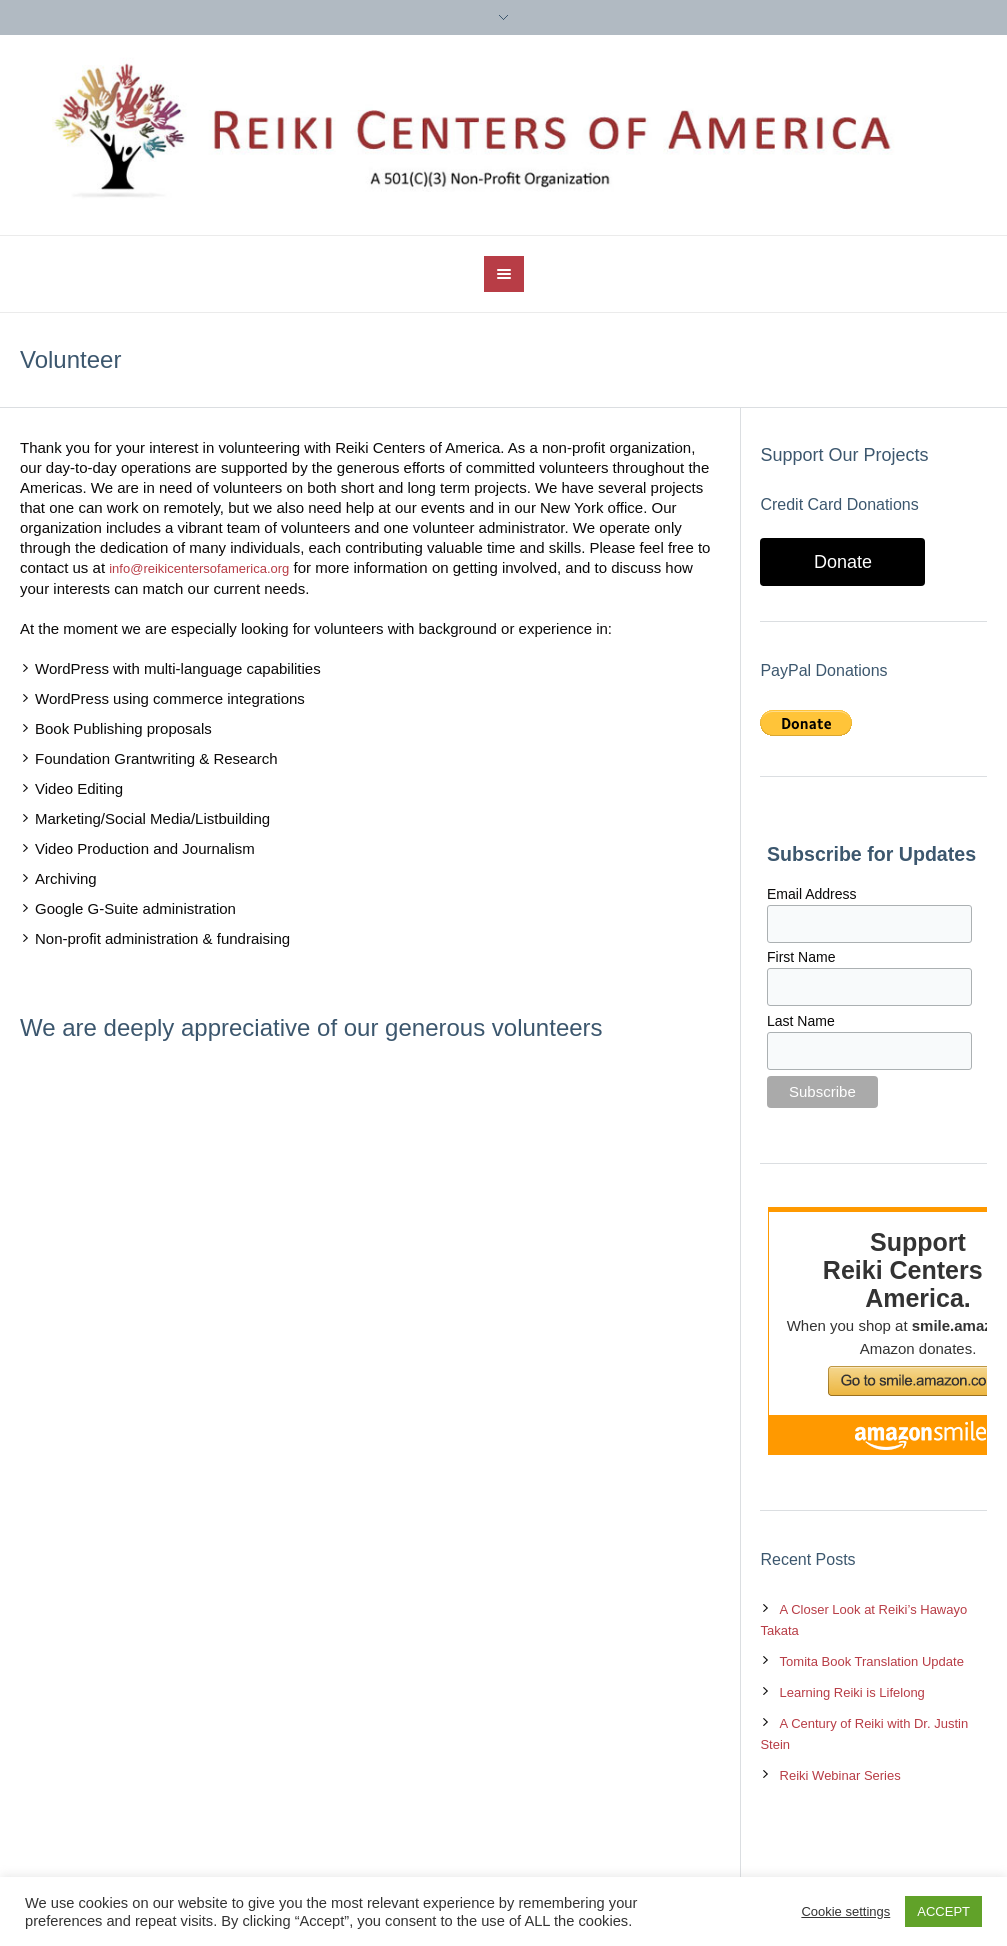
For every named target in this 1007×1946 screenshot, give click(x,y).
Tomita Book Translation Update (872, 1661)
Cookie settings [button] (845, 1911)
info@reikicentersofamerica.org (199, 568)
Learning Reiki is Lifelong (852, 1692)
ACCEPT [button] (943, 1911)
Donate (843, 562)
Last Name (801, 1021)
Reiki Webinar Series (840, 1775)
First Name (801, 957)
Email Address (811, 894)
